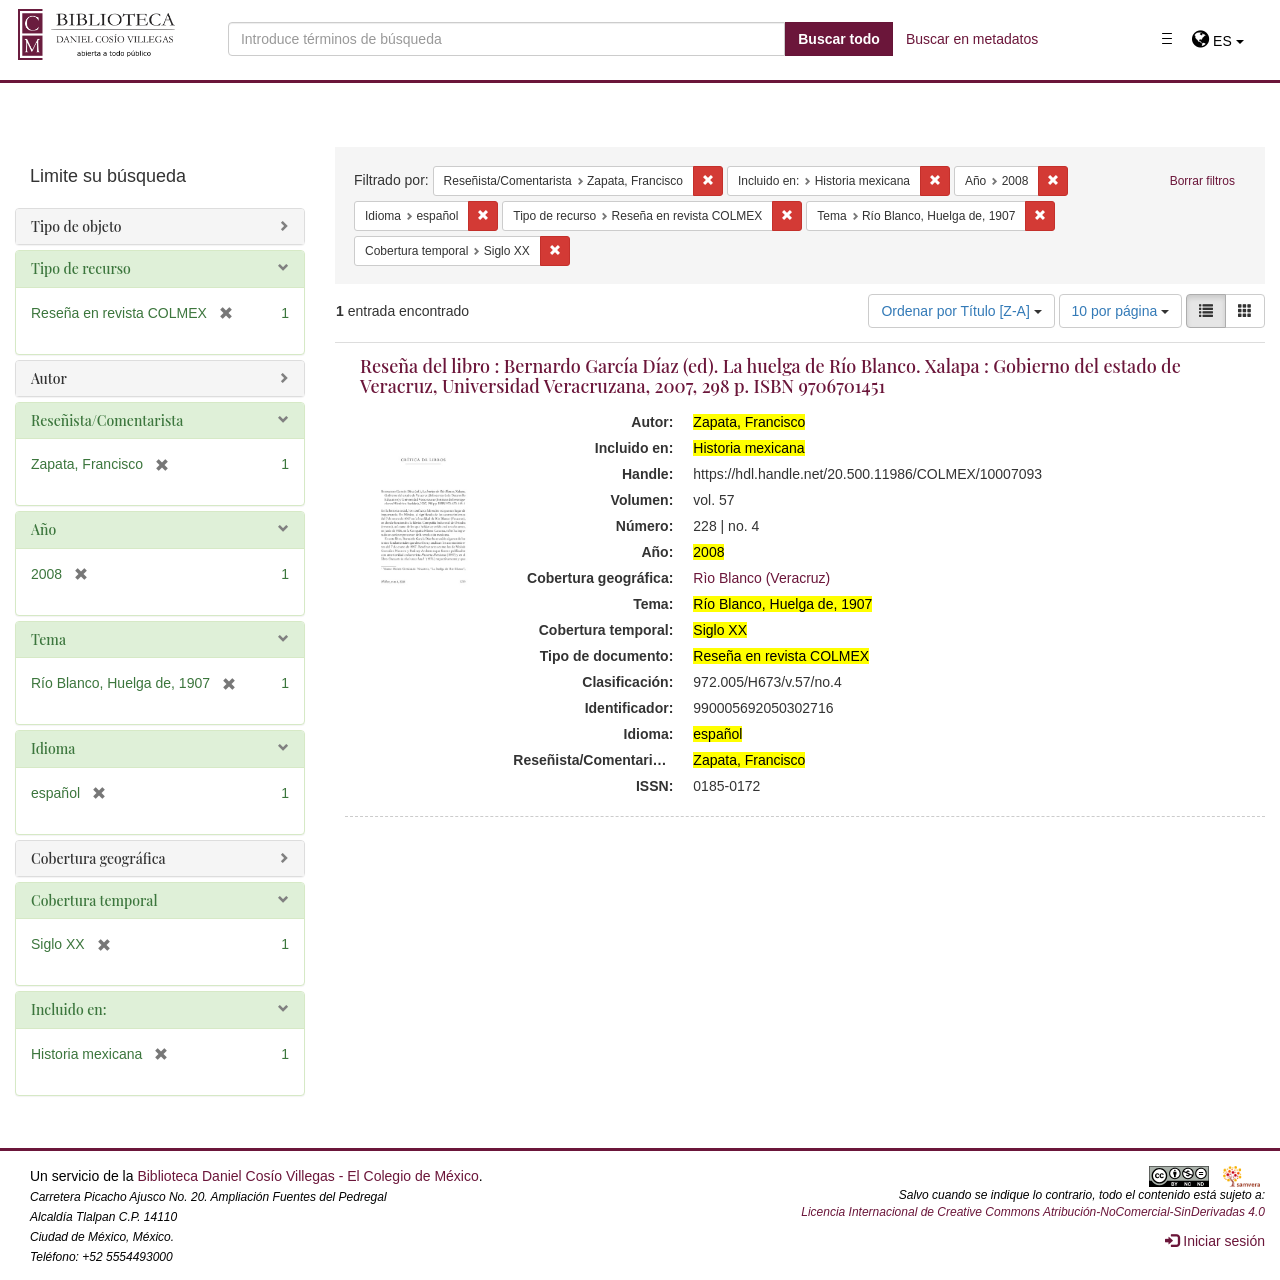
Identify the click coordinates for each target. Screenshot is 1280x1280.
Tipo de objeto (76, 226)
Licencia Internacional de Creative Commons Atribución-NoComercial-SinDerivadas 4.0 (1033, 1212)
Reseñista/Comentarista (107, 420)
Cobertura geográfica (98, 858)
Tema (48, 639)
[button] (1217, 41)
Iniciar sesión (1215, 1241)
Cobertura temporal (94, 900)
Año (43, 529)
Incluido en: (68, 1009)
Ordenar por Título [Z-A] (961, 311)
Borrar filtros (1202, 181)
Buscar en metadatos (972, 39)
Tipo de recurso (81, 268)
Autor (49, 378)
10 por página (1121, 311)
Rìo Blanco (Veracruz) (761, 578)
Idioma (53, 748)
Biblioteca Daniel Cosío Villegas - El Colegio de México (307, 1176)
